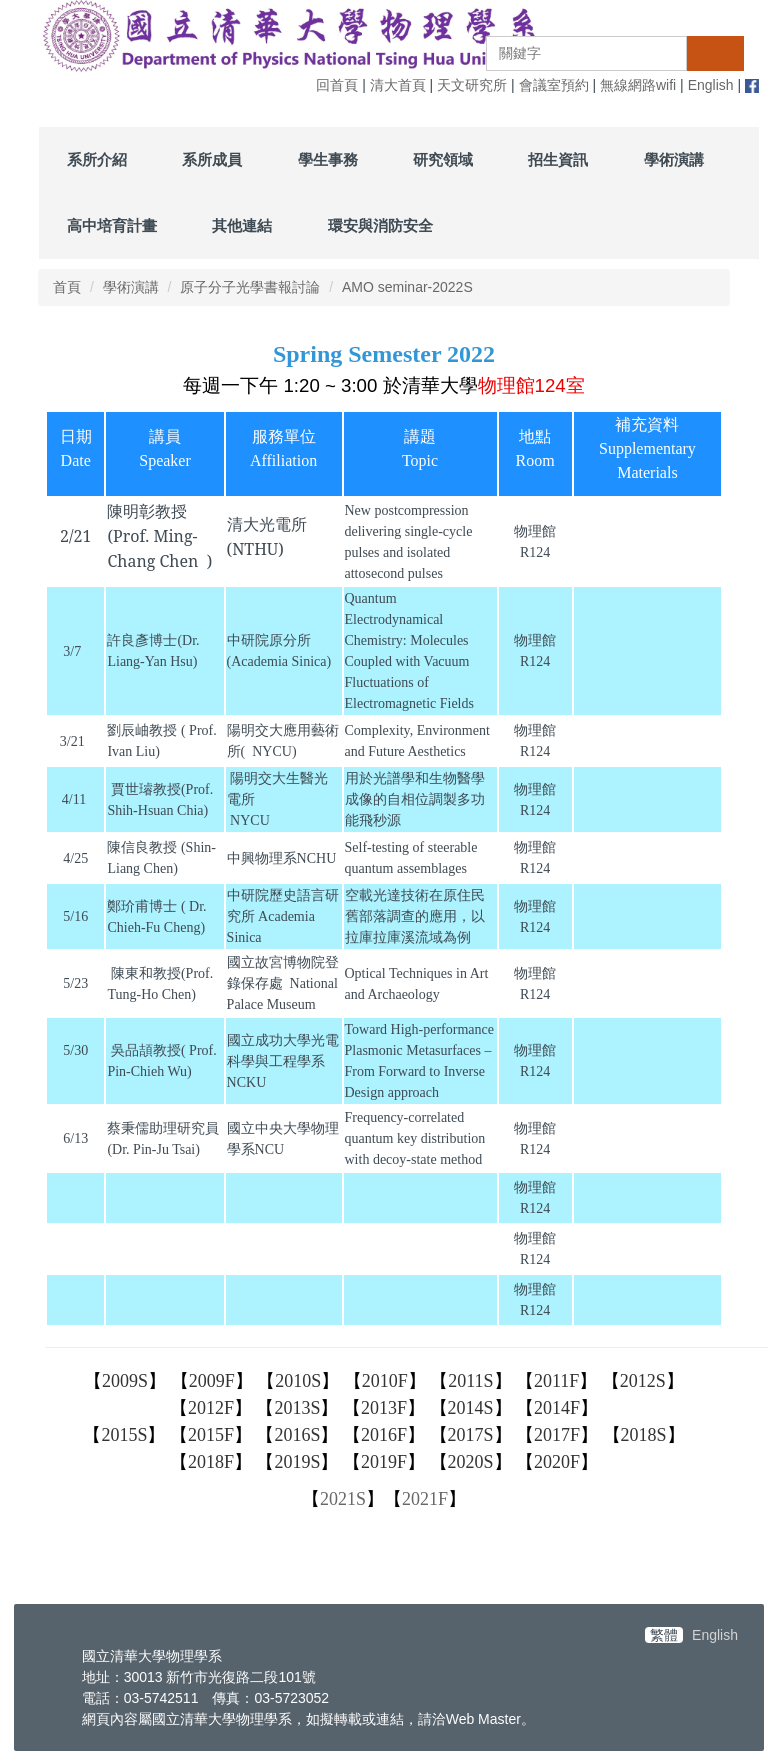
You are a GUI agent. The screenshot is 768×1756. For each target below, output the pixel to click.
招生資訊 (558, 159)
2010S (298, 1381)
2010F (385, 1381)
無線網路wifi (638, 85)
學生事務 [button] (328, 159)
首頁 (67, 287)
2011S (470, 1381)
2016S (297, 1435)
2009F (212, 1381)
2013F (384, 1408)
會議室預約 (554, 85)
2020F (557, 1462)
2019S (297, 1462)
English (711, 85)
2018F (211, 1462)
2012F (211, 1408)
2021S (343, 1499)
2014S (471, 1408)
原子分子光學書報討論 (250, 287)
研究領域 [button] (443, 159)
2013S (297, 1408)
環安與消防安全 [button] (380, 225)
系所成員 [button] (212, 159)
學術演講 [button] (674, 159)
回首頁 (337, 85)
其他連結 (242, 225)
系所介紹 (97, 159)
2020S (471, 1462)
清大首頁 (398, 85)
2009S (125, 1381)
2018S (644, 1435)
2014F (557, 1408)
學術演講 (131, 287)
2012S (643, 1381)
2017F (557, 1435)
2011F (556, 1381)
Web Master (483, 1719)
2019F (384, 1462)
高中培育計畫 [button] (112, 225)
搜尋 (715, 53)
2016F (384, 1435)
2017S (471, 1435)
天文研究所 (472, 85)
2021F (425, 1499)
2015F (211, 1435)
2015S (124, 1435)
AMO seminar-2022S (407, 287)
